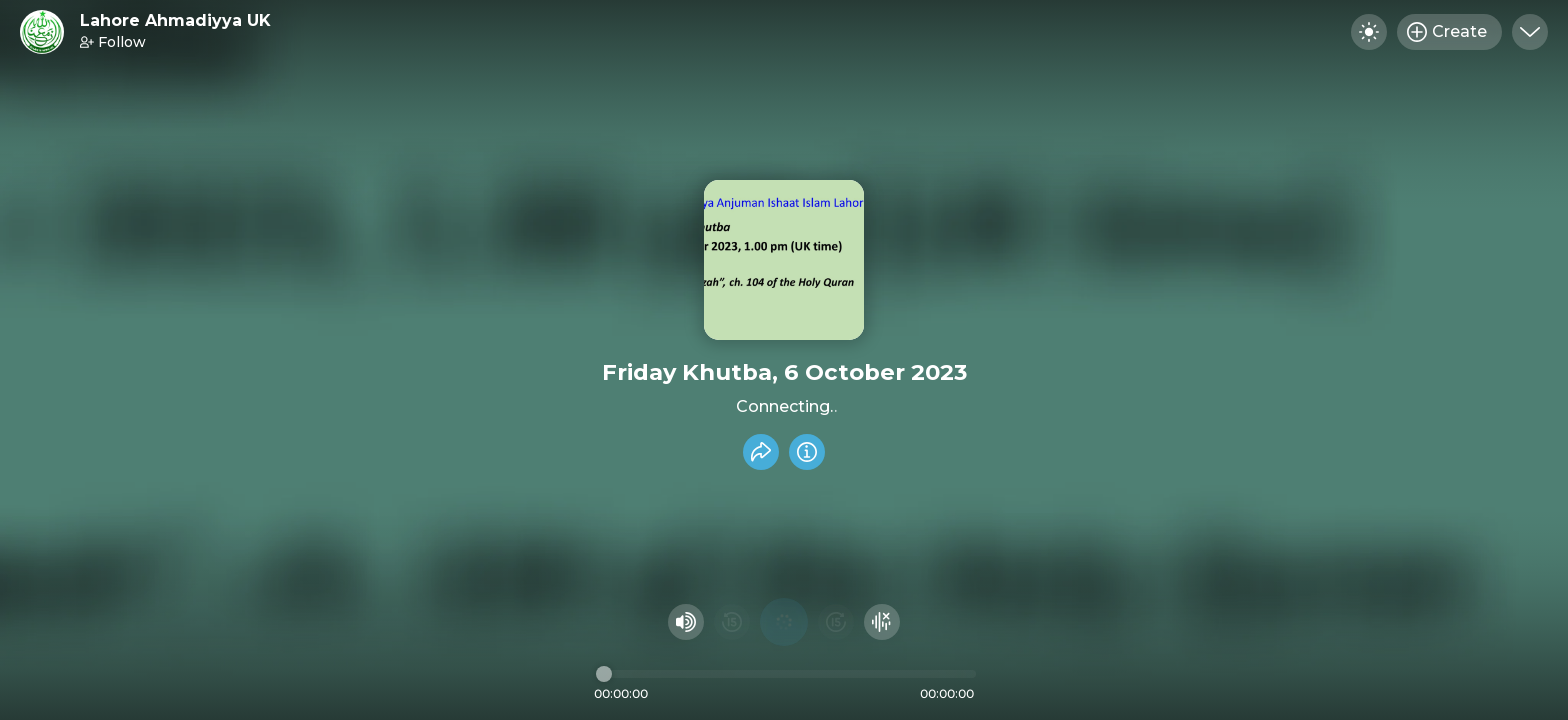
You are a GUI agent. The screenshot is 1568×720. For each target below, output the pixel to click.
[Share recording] (761, 452)
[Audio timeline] (786, 674)
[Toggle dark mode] (1369, 32)
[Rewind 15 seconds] (732, 622)
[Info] (807, 452)
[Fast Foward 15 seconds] (836, 622)
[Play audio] (784, 622)
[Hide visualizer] (882, 622)
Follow (113, 42)
